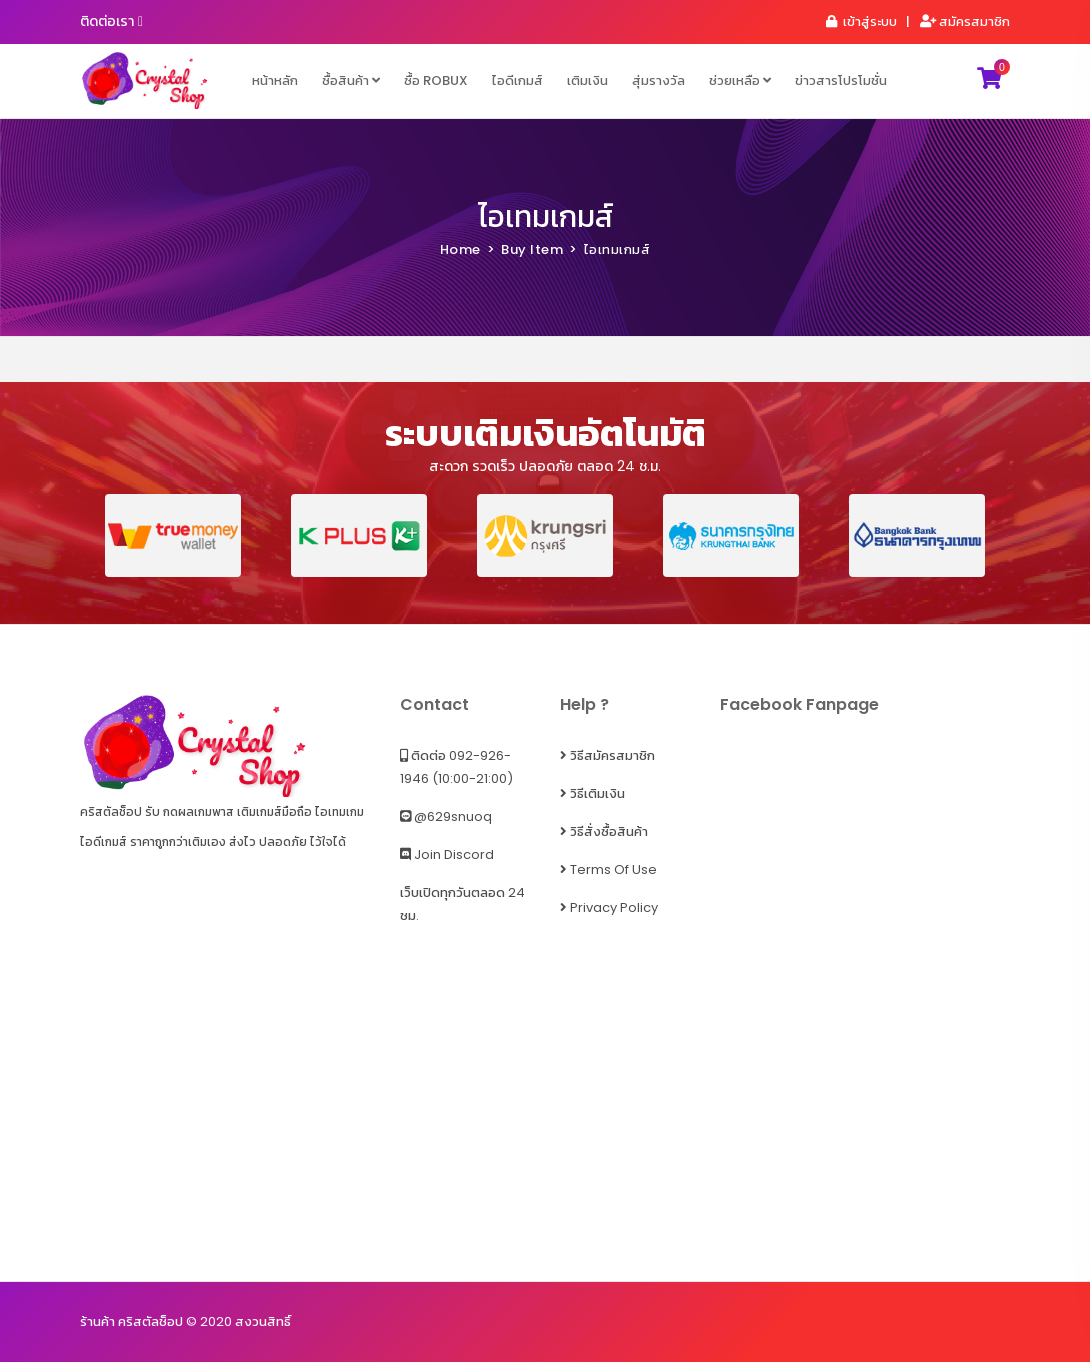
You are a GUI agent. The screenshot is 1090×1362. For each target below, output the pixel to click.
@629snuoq (446, 816)
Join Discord (447, 854)
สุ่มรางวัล (658, 80)
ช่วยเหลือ (740, 80)
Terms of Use (608, 869)
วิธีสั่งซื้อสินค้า (604, 831)
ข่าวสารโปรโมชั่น (841, 80)
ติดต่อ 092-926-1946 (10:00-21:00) (456, 767)
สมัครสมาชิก (964, 21)
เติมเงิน (587, 80)
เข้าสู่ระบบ (861, 21)
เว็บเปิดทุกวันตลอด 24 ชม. (462, 904)
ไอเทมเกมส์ (545, 217)
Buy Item (532, 249)
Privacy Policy (609, 907)
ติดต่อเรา (111, 21)
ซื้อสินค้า (351, 80)
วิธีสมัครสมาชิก (607, 755)
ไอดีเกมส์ (517, 80)
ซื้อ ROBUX (436, 80)
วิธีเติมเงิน (592, 793)
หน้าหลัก (275, 80)
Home (460, 249)
